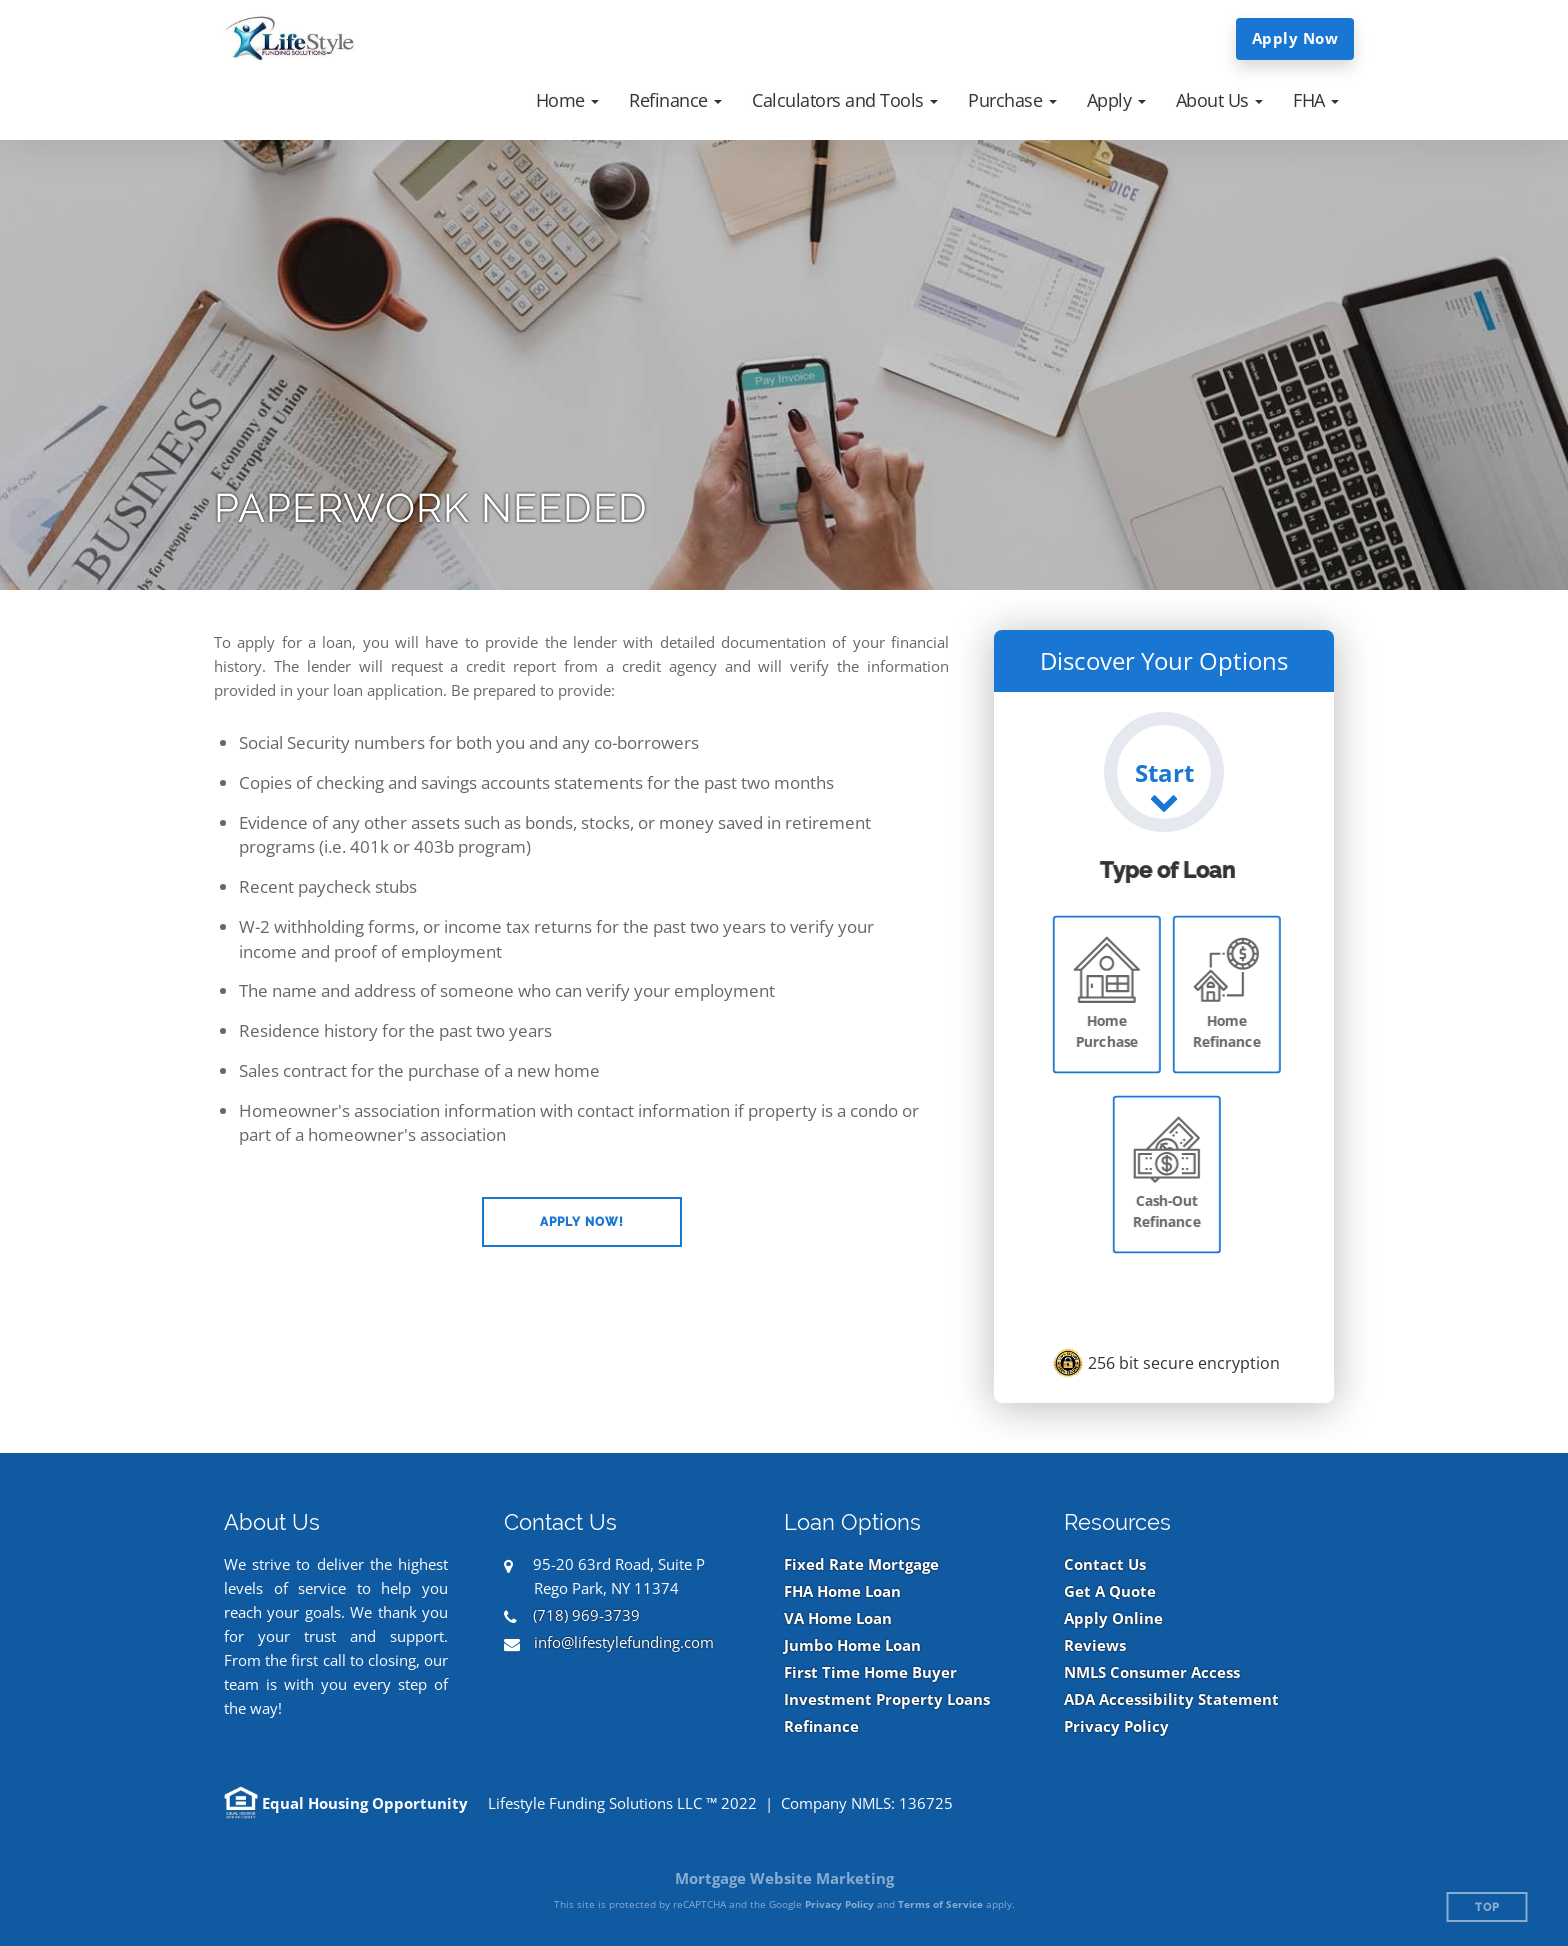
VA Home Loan (838, 1618)
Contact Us (1105, 1564)
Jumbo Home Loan (852, 1645)
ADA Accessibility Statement (1171, 1699)
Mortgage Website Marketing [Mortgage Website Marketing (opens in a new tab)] (784, 1878)
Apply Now (1295, 38)
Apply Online (1113, 1618)
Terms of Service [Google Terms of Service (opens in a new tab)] (940, 1904)
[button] (568, 100)
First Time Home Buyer (870, 1672)
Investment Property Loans (887, 1699)
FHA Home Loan (842, 1591)
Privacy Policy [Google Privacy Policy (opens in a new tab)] (839, 1904)
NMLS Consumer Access (1152, 1672)
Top (1487, 1907)
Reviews (1095, 1645)
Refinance (821, 1726)
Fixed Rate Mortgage (861, 1564)
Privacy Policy (1116, 1726)
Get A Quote (1110, 1591)
